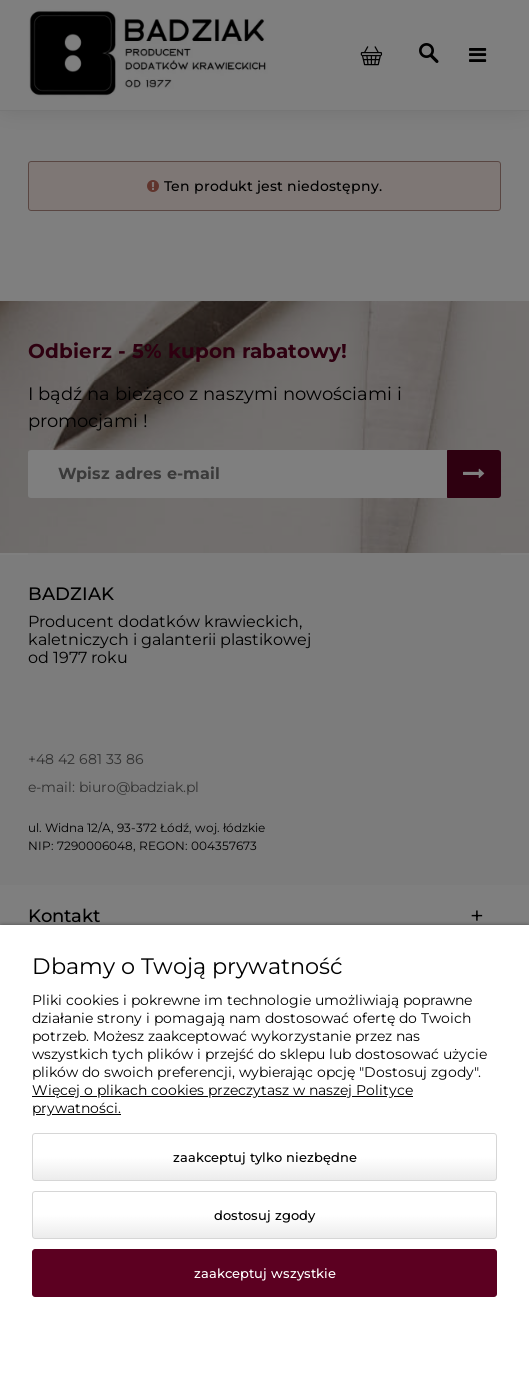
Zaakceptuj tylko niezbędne (265, 1157)
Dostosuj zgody (264, 1215)
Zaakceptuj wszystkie (265, 1273)
